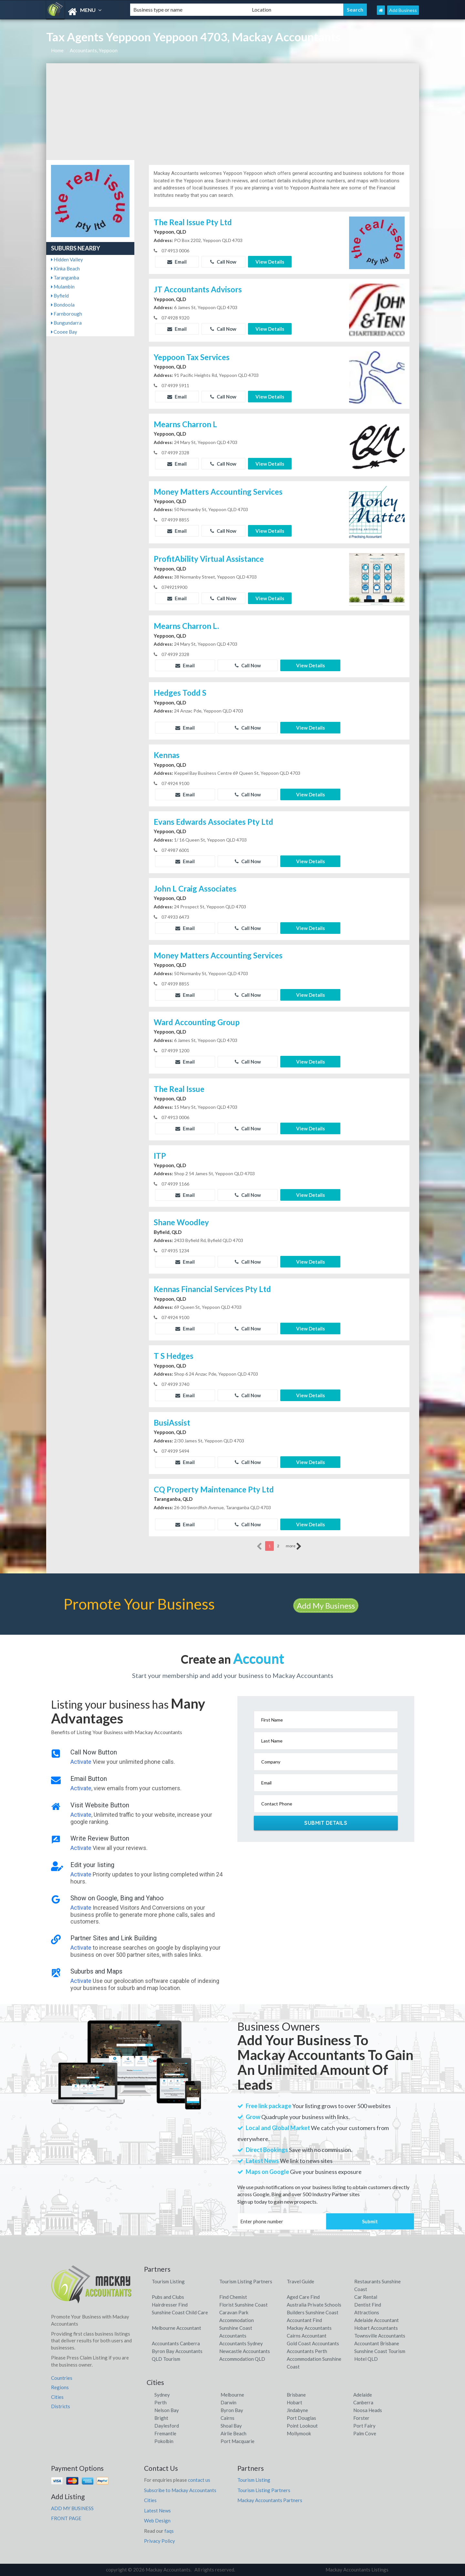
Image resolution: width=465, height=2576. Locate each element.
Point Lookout (302, 2426)
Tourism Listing (168, 2281)
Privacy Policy (159, 2541)
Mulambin (63, 286)
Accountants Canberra (176, 2343)
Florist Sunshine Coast (243, 2305)
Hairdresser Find (170, 2305)
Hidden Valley (67, 259)
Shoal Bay (231, 2426)
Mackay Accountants (309, 2328)
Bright (161, 2418)
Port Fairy (364, 2426)
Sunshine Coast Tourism (379, 2351)
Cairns (227, 2418)
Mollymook (299, 2433)
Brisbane (296, 2395)
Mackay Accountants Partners (269, 2500)
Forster (361, 2418)
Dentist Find (367, 2305)
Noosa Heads (367, 2410)
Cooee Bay (64, 332)
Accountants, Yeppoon (94, 50)
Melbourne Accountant (176, 2328)
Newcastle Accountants (244, 2351)
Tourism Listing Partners (245, 2281)
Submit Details (325, 1823)
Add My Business (326, 1605)
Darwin (228, 2402)
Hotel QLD (366, 2359)
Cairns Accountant (306, 2336)
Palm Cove (364, 2433)
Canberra (363, 2402)
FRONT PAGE (66, 2518)
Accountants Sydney (241, 2343)
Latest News (157, 2510)
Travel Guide (300, 2281)
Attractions (366, 2312)
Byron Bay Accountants (177, 2351)
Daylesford (166, 2426)
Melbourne (232, 2395)
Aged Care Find (303, 2297)
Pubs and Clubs (168, 2297)
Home (57, 50)
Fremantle (165, 2433)
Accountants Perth (307, 2351)
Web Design (157, 2520)
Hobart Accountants (376, 2328)
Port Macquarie (237, 2441)
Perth (160, 2402)
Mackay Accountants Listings (357, 2569)
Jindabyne (297, 2410)
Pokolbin (163, 2441)
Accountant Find (304, 2320)
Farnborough (66, 314)
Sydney (162, 2395)
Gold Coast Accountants (313, 2343)
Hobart (294, 2402)
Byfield (60, 295)
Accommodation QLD (242, 2359)
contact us (199, 2480)
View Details (269, 262)
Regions (60, 2387)
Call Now (223, 262)
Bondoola (63, 305)
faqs (169, 2531)
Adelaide (362, 2395)
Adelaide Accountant (376, 2320)
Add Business (403, 10)
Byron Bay (232, 2410)
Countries (61, 2378)
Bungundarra (66, 323)
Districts (60, 2406)
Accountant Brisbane (376, 2343)
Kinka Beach (65, 268)
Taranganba (65, 277)
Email (177, 262)
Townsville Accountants (379, 2336)
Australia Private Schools (314, 2305)
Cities (57, 2397)
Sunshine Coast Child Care (180, 2312)
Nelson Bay (166, 2410)
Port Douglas (301, 2418)
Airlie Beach (233, 2433)
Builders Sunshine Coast (312, 2312)
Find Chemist (233, 2297)
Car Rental (365, 2297)
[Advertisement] (232, 111)
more (294, 1546)
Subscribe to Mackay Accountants (180, 2490)
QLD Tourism (166, 2359)
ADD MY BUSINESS (72, 2508)
